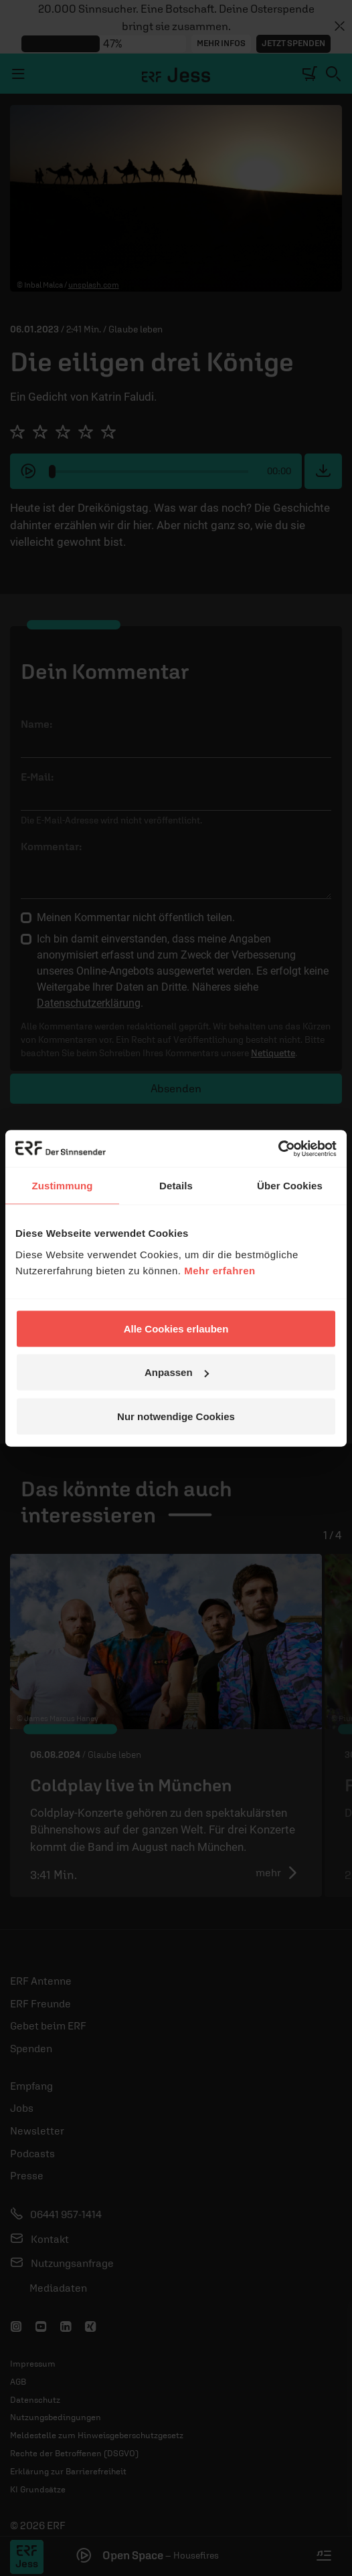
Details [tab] (176, 1185)
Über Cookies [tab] (290, 1185)
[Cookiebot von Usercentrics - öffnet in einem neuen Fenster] (278, 1148)
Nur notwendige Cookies (176, 1415)
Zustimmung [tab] (62, 1185)
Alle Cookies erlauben (176, 1328)
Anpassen (177, 1372)
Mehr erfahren (220, 1270)
